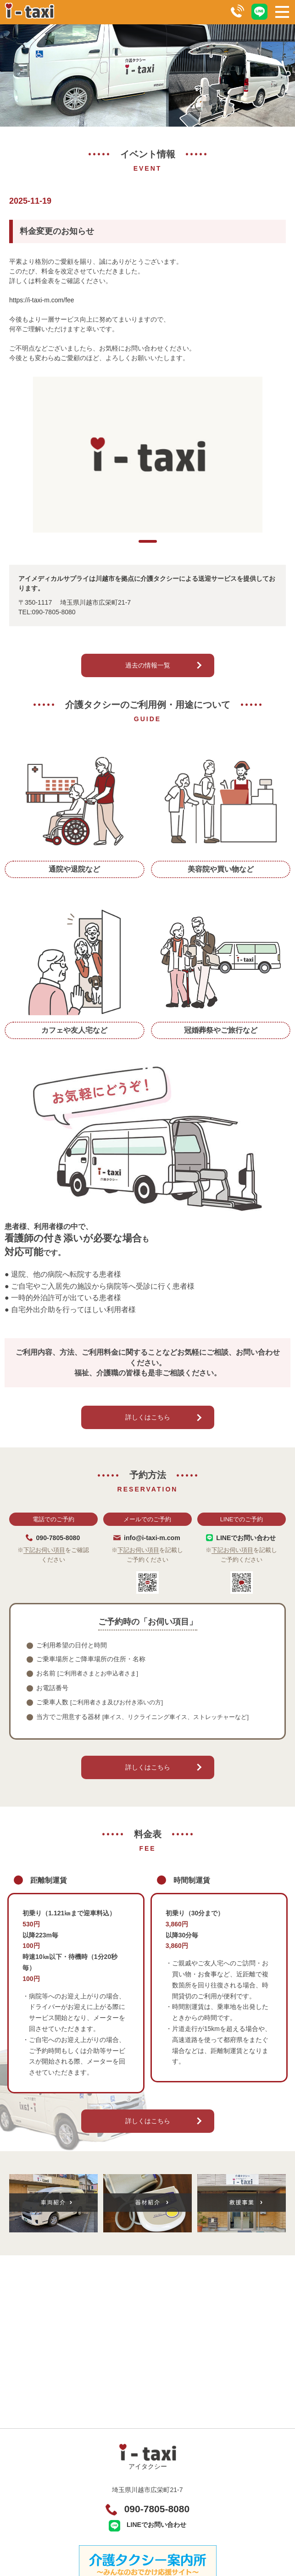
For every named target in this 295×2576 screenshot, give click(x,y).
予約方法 (225, 2481)
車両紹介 (225, 2499)
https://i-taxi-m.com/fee (41, 300)
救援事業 (225, 2516)
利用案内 (77, 2481)
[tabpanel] (147, 468)
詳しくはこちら (147, 1444)
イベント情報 (225, 2534)
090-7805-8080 (156, 2386)
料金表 (77, 2499)
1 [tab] (148, 568)
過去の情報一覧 (147, 692)
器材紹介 (77, 2516)
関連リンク (77, 2534)
